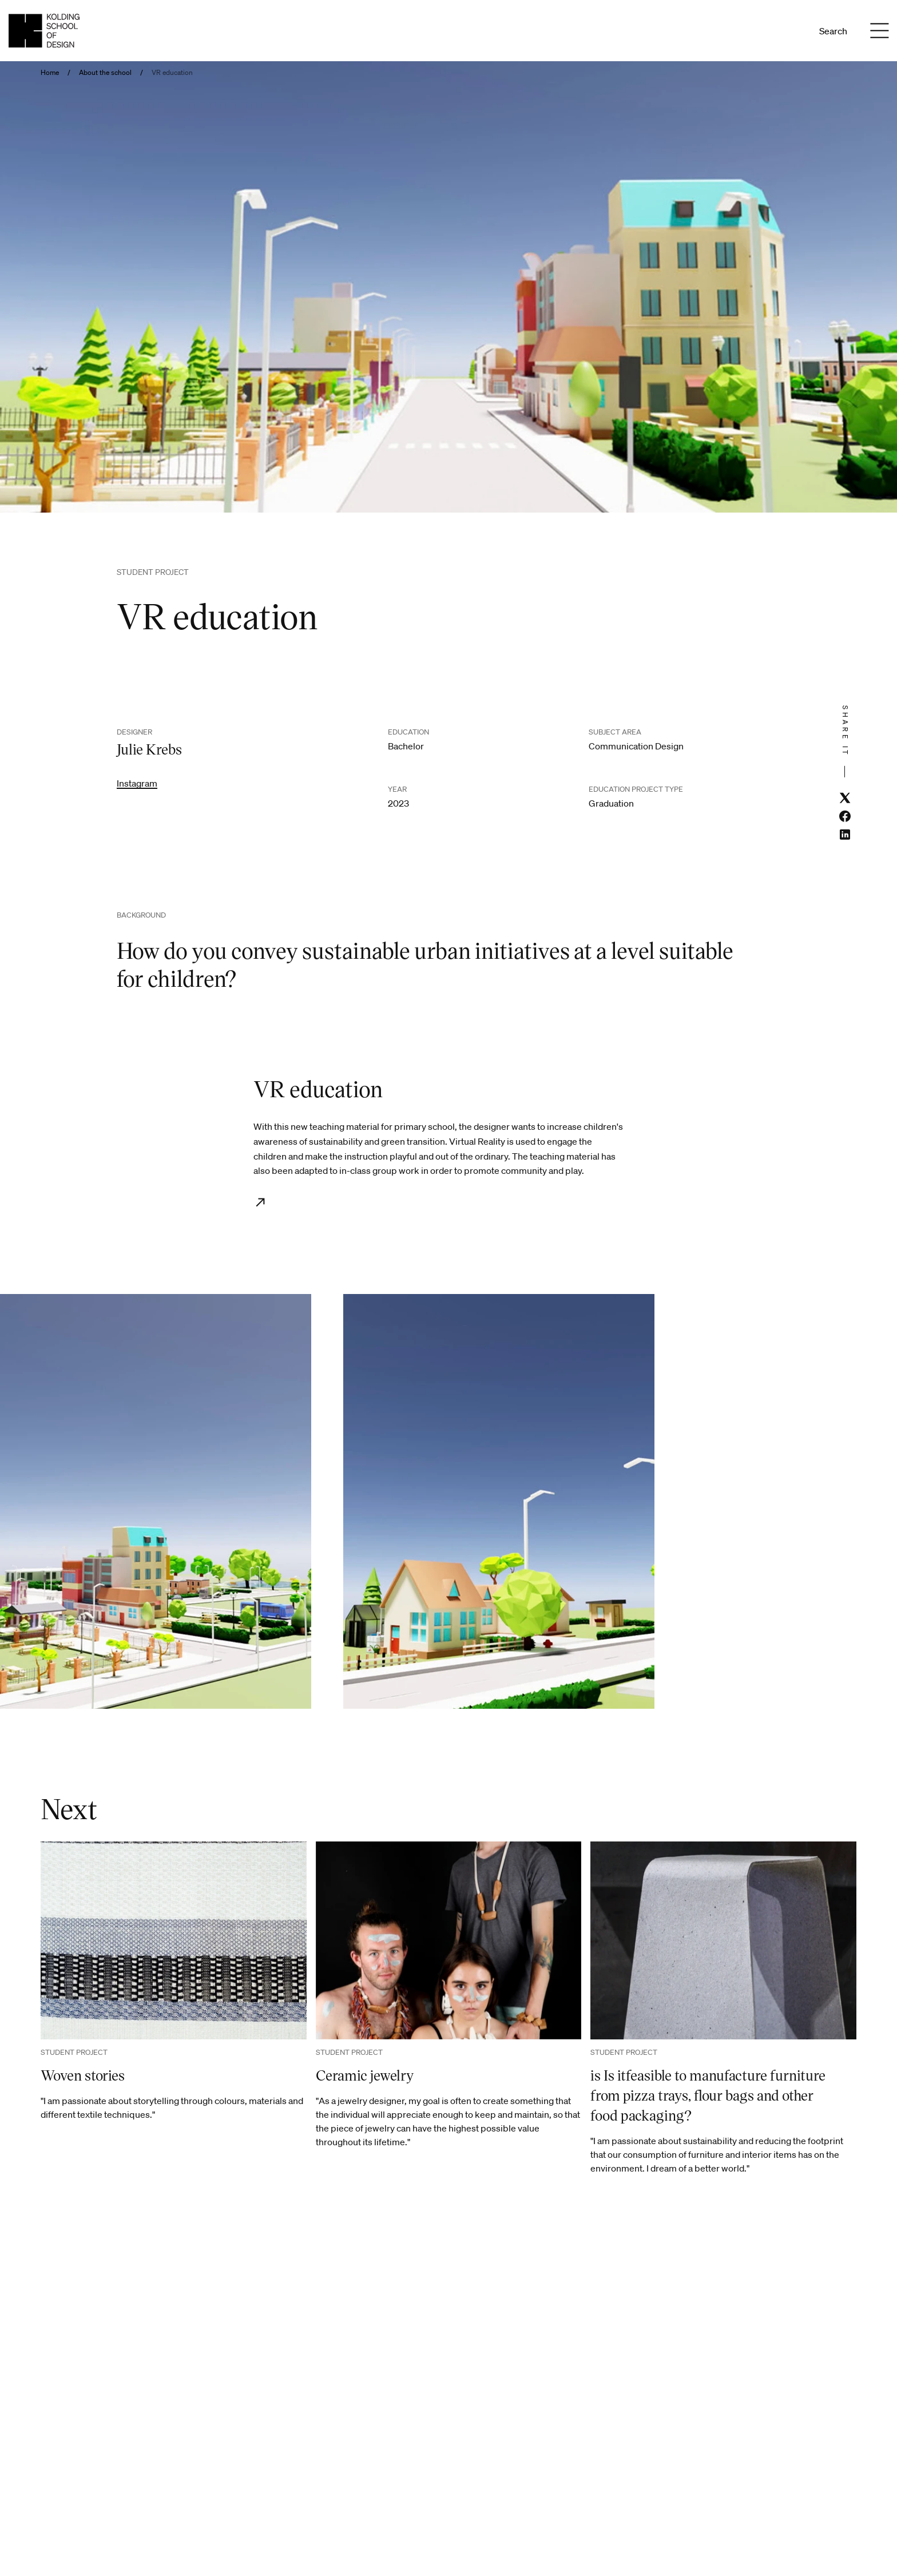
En (790, 31)
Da (775, 31)
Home (50, 72)
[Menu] (879, 31)
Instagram (137, 783)
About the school (105, 72)
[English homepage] (44, 30)
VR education (172, 72)
